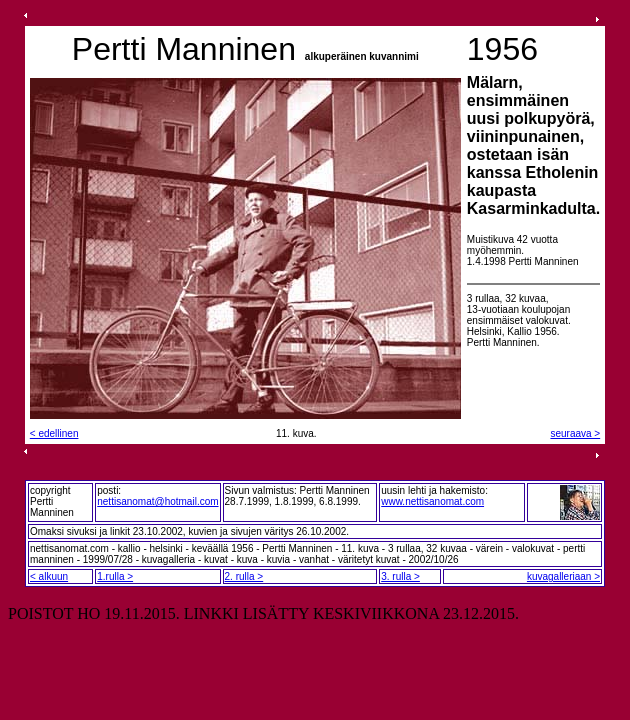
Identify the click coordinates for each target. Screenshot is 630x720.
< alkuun (49, 576)
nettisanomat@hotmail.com (157, 501)
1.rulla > (115, 576)
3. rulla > (400, 576)
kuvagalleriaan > (563, 576)
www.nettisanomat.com (432, 501)
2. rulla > (244, 576)
